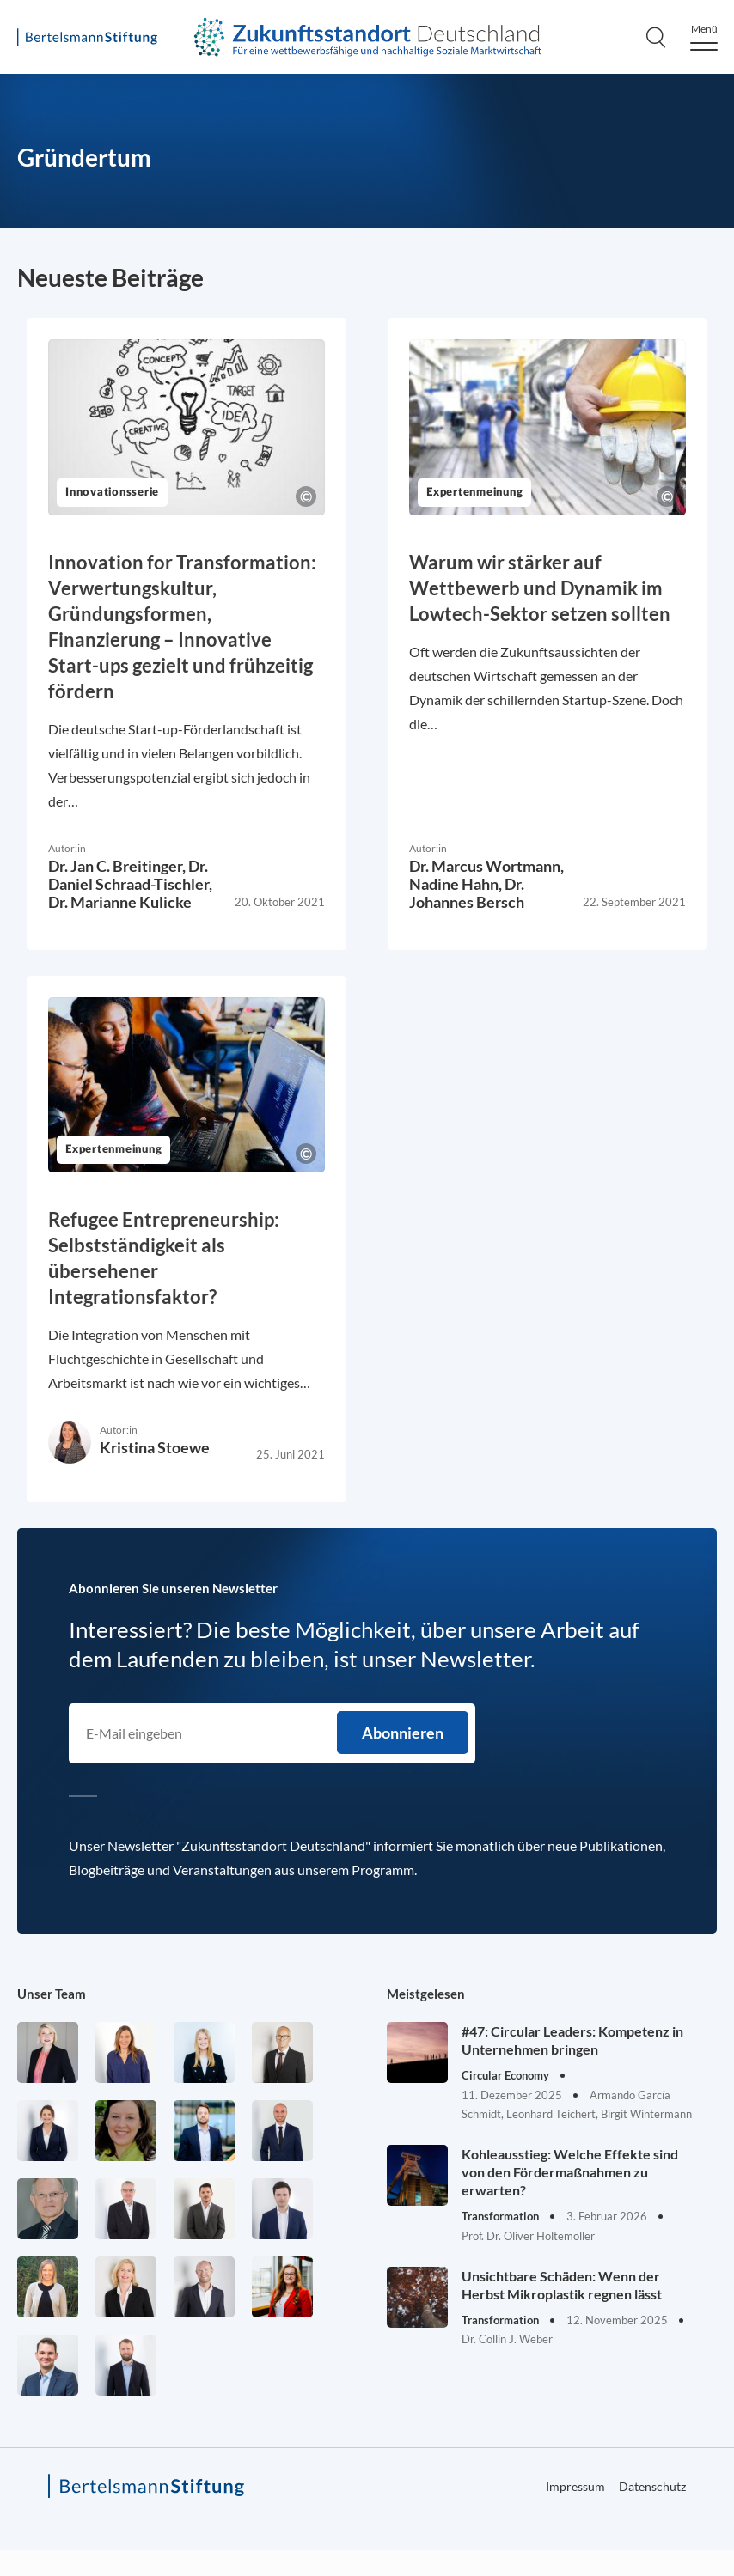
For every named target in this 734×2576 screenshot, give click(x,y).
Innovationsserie (112, 492)
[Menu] (704, 37)
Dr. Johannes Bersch (466, 892)
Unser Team (51, 1993)
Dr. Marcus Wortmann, (486, 865)
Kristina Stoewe (155, 1447)
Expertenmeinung (474, 492)
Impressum (575, 2486)
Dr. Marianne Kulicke (120, 901)
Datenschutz (652, 2486)
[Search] (656, 37)
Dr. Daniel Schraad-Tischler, (130, 874)
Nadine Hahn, (457, 883)
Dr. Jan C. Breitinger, (118, 865)
